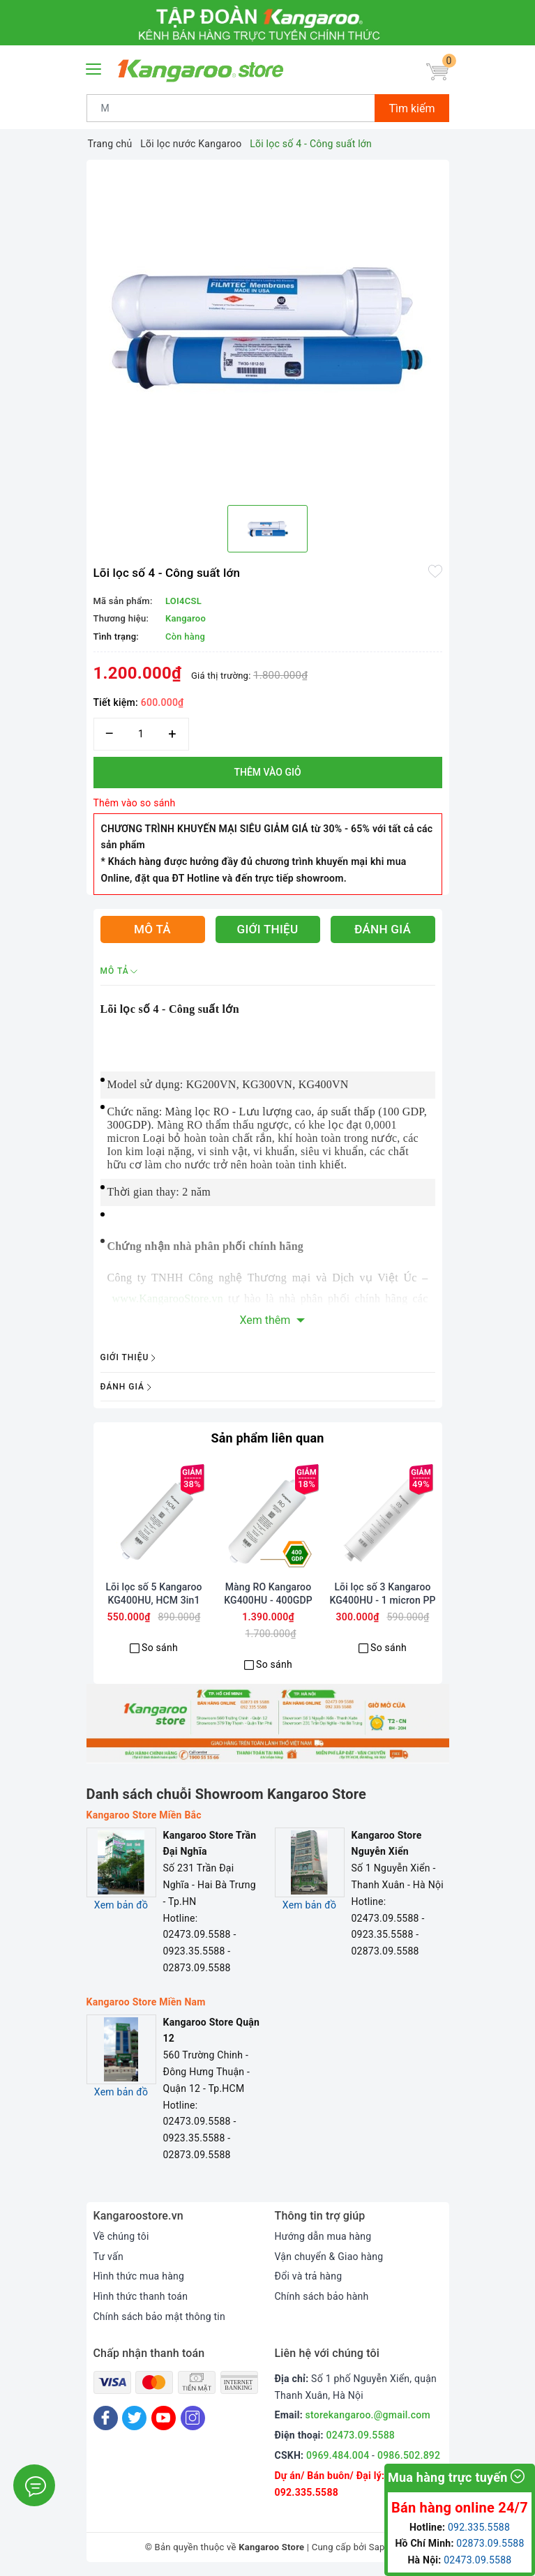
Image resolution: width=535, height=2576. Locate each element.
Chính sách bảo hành (322, 2296)
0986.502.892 (408, 2455)
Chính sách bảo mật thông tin (159, 2316)
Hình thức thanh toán (140, 2296)
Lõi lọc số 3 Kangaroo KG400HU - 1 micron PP (382, 1593)
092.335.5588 (306, 2492)
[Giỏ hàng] (437, 72)
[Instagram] (193, 2418)
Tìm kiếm (412, 108)
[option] (267, 327)
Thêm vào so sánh (134, 802)
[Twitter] (134, 2418)
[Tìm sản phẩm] (231, 108)
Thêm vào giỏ (267, 772)
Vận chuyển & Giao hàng (329, 2256)
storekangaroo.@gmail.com (368, 2414)
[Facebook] (105, 2418)
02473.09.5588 (360, 2435)
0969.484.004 (337, 2455)
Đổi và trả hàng (308, 2276)
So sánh (160, 1647)
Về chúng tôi (121, 2236)
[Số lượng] (141, 734)
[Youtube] (163, 2418)
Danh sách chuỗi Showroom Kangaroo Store (226, 1794)
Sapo (380, 2547)
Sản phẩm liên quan (267, 1438)
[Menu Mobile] (94, 67)
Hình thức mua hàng (139, 2276)
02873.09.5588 (490, 2543)
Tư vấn (108, 2256)
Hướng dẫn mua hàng (323, 2236)
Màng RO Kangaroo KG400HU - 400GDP (268, 1593)
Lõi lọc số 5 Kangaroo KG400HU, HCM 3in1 (153, 1593)
